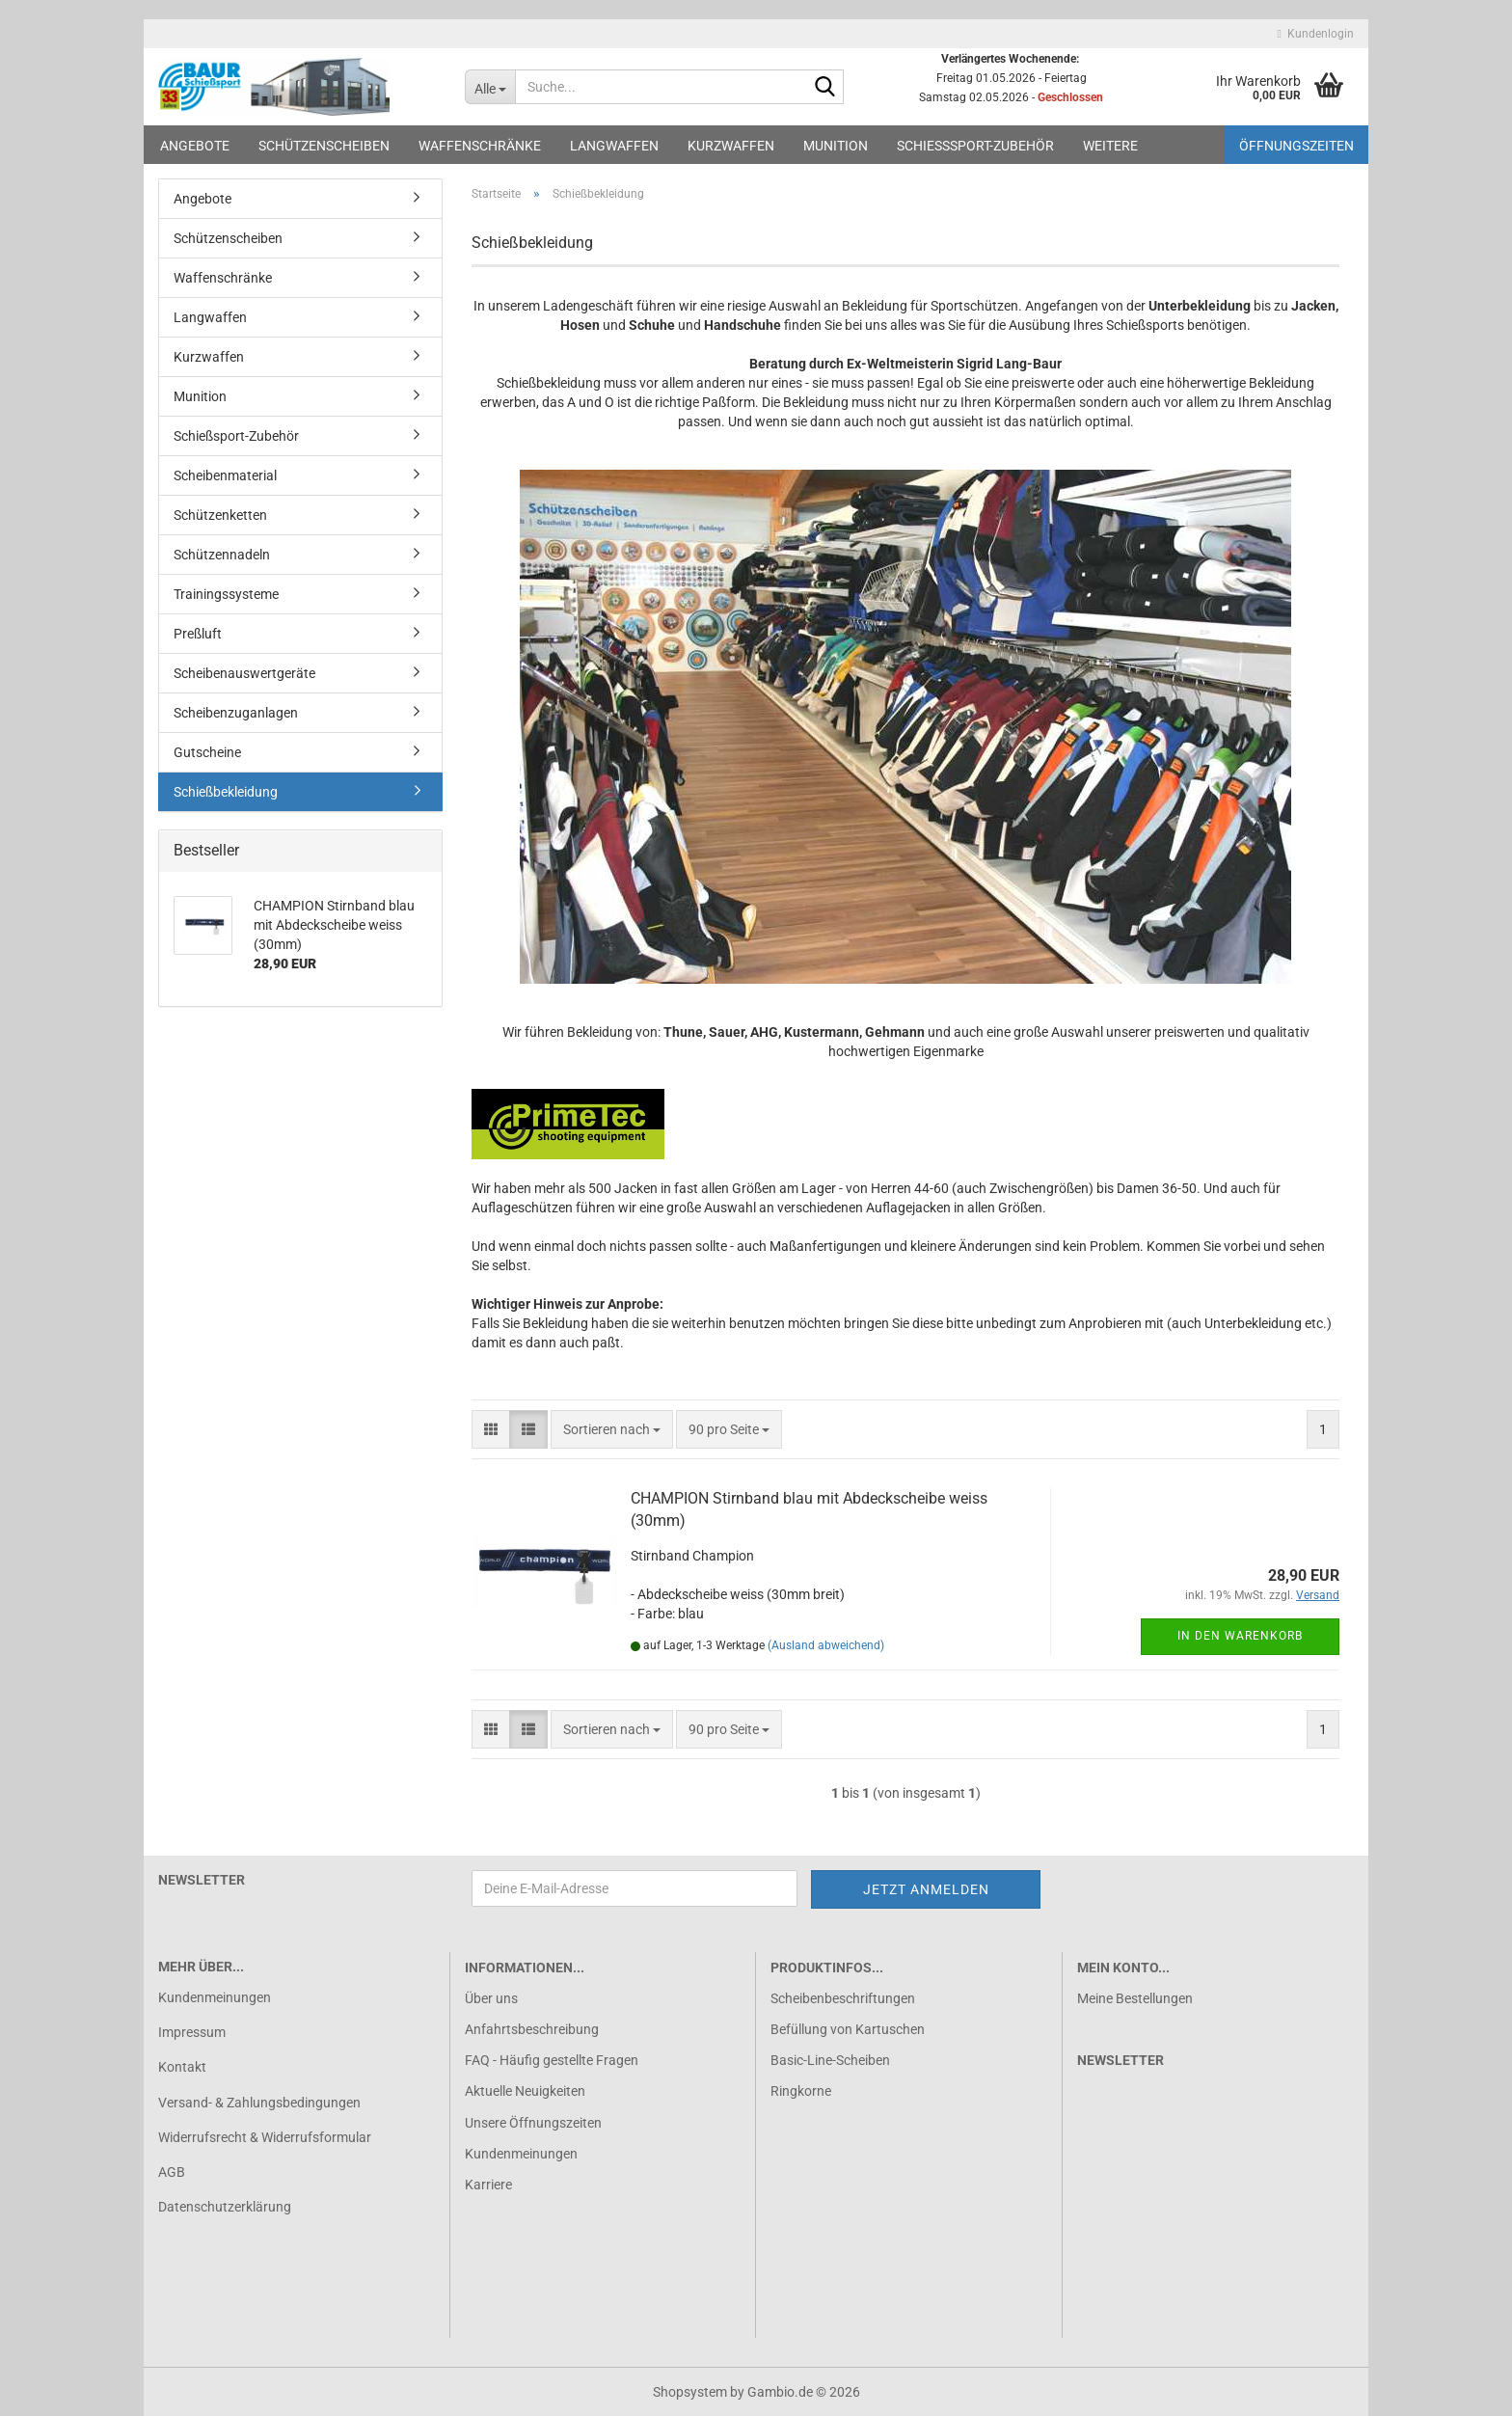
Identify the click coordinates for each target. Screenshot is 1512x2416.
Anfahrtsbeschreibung (532, 2029)
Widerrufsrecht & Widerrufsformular (264, 2137)
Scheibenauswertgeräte (244, 673)
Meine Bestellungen (1135, 1998)
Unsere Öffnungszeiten (533, 2123)
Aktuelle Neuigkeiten (525, 2091)
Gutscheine (207, 752)
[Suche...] (490, 86)
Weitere (1110, 145)
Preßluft (198, 633)
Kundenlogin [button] (1316, 34)
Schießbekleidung (226, 792)
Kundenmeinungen (214, 1997)
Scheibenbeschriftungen (842, 1998)
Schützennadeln (222, 554)
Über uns (491, 1998)
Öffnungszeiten (1296, 145)
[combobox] (612, 1429)
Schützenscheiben (324, 145)
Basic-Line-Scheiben (830, 2060)
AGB (171, 2172)
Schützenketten (220, 515)
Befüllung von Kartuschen (847, 2029)
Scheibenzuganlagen (236, 712)
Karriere (488, 2184)
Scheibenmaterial (225, 475)
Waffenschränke (479, 145)
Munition (835, 145)
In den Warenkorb (1240, 1635)
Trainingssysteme (226, 594)
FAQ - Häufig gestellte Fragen (551, 2060)
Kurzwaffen (731, 145)
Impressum (192, 2032)
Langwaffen (614, 145)
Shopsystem (690, 2392)
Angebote (195, 145)
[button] (491, 1429)
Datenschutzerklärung (224, 2206)
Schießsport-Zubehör (975, 145)
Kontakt (182, 2067)
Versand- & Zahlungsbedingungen (259, 2102)
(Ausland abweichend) (826, 1645)
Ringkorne (800, 2091)
